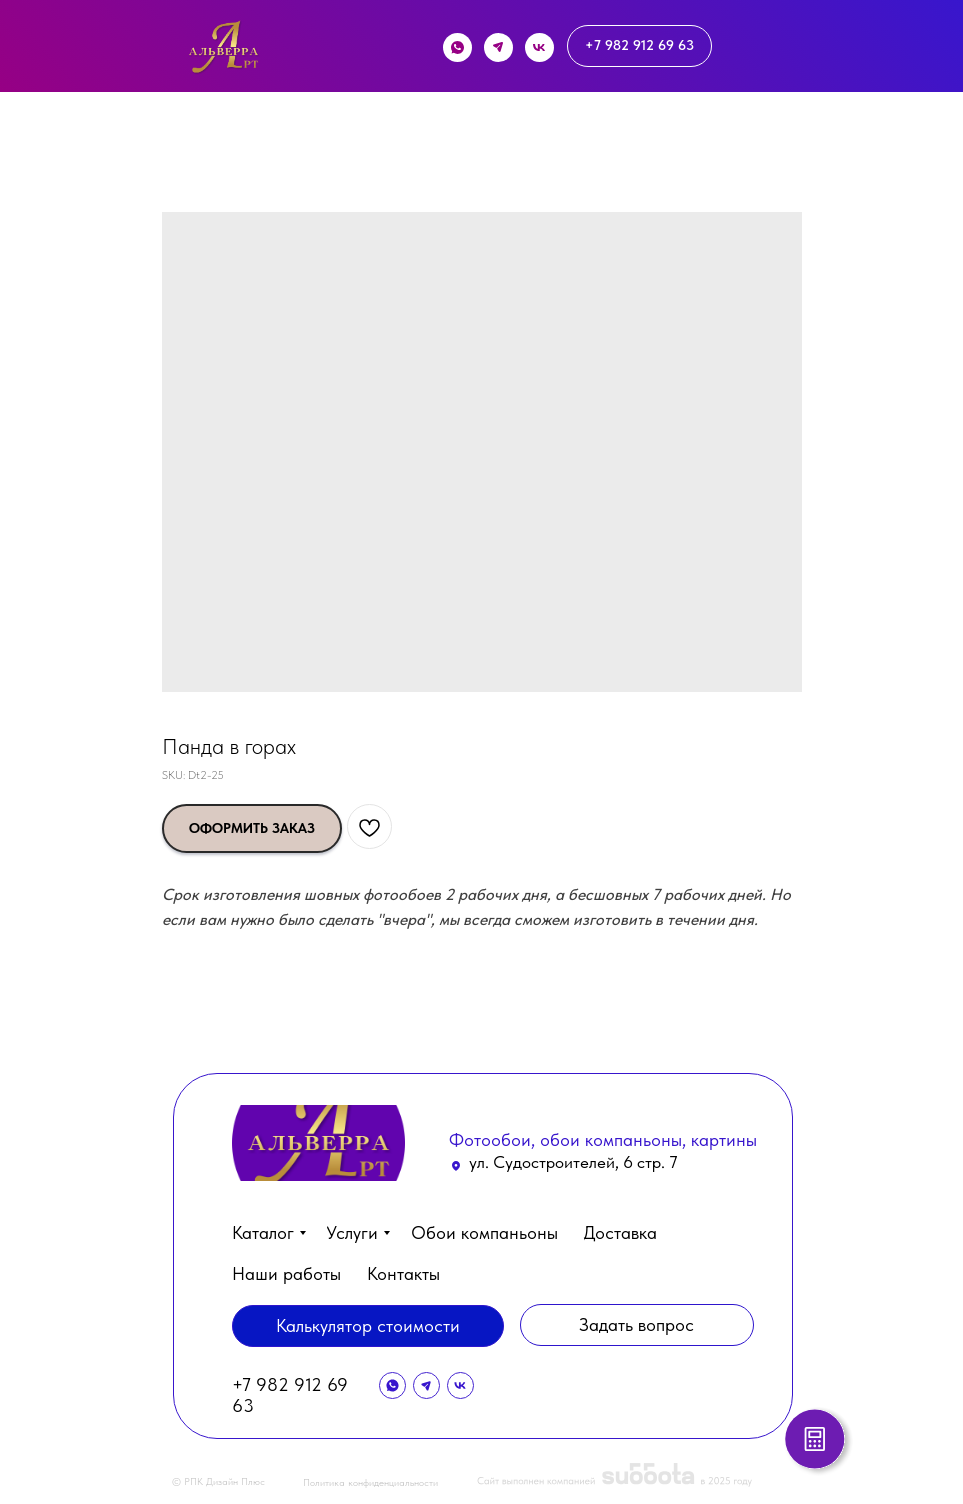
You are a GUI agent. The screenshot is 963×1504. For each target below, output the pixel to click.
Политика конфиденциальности (370, 1482)
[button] (818, 1441)
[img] (223, 51)
